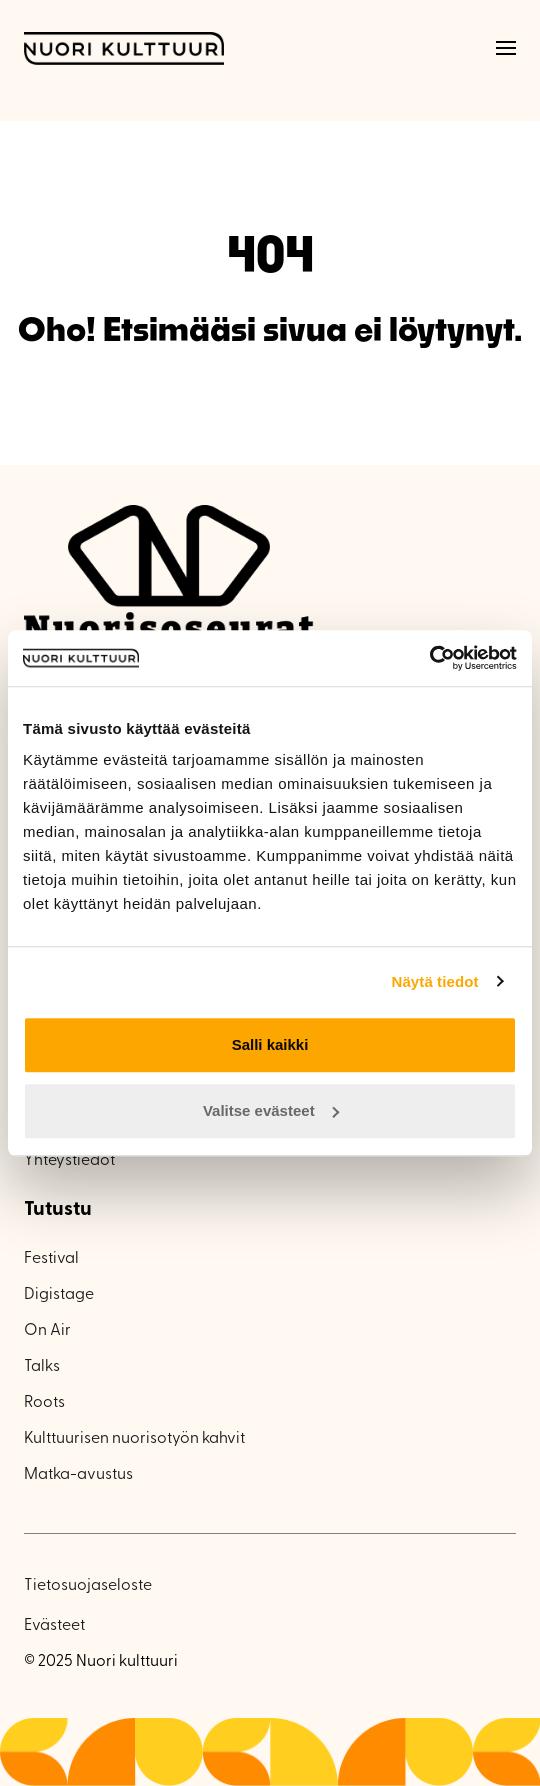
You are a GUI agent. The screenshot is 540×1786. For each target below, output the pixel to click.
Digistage (59, 1295)
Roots (44, 1403)
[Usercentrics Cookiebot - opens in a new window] (429, 658)
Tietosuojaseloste (88, 1586)
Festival (51, 1259)
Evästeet (54, 1626)
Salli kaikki (270, 1044)
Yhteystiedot (69, 1161)
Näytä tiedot (435, 981)
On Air (47, 1331)
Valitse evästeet (271, 1110)
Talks (42, 1367)
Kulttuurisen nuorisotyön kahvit (134, 1439)
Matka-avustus (78, 1475)
